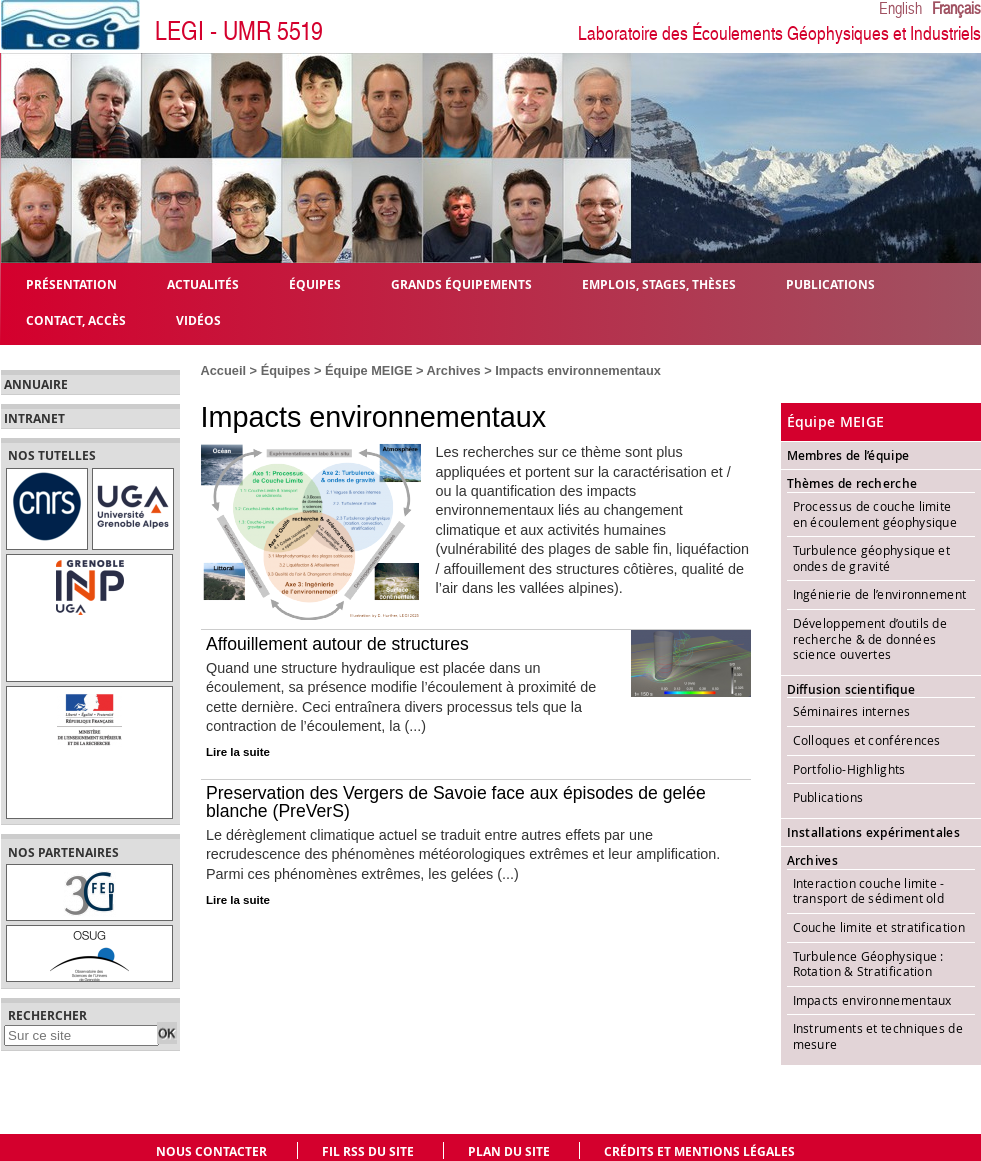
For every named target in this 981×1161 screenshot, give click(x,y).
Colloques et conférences (867, 740)
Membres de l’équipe (848, 455)
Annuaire (36, 385)
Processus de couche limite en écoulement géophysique (877, 514)
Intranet (34, 419)
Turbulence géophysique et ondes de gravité (872, 558)
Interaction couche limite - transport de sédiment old (869, 891)
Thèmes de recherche (852, 483)
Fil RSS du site (368, 1151)
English (900, 9)
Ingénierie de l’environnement (880, 594)
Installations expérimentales (873, 832)
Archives (454, 370)
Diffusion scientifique (851, 689)
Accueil (224, 370)
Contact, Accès (76, 319)
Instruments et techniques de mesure (878, 1036)
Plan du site (509, 1151)
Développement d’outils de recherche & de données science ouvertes (870, 638)
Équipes (286, 370)
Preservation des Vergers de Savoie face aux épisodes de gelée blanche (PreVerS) (456, 802)
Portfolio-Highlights (849, 769)
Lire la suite (238, 752)
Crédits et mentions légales (699, 1151)
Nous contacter (211, 1151)
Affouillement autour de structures (337, 644)
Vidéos (198, 319)
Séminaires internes (852, 711)
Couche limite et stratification (879, 927)
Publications (828, 797)
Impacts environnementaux (872, 1000)
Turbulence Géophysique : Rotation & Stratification (868, 964)
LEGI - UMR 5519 (239, 31)
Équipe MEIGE (368, 370)
